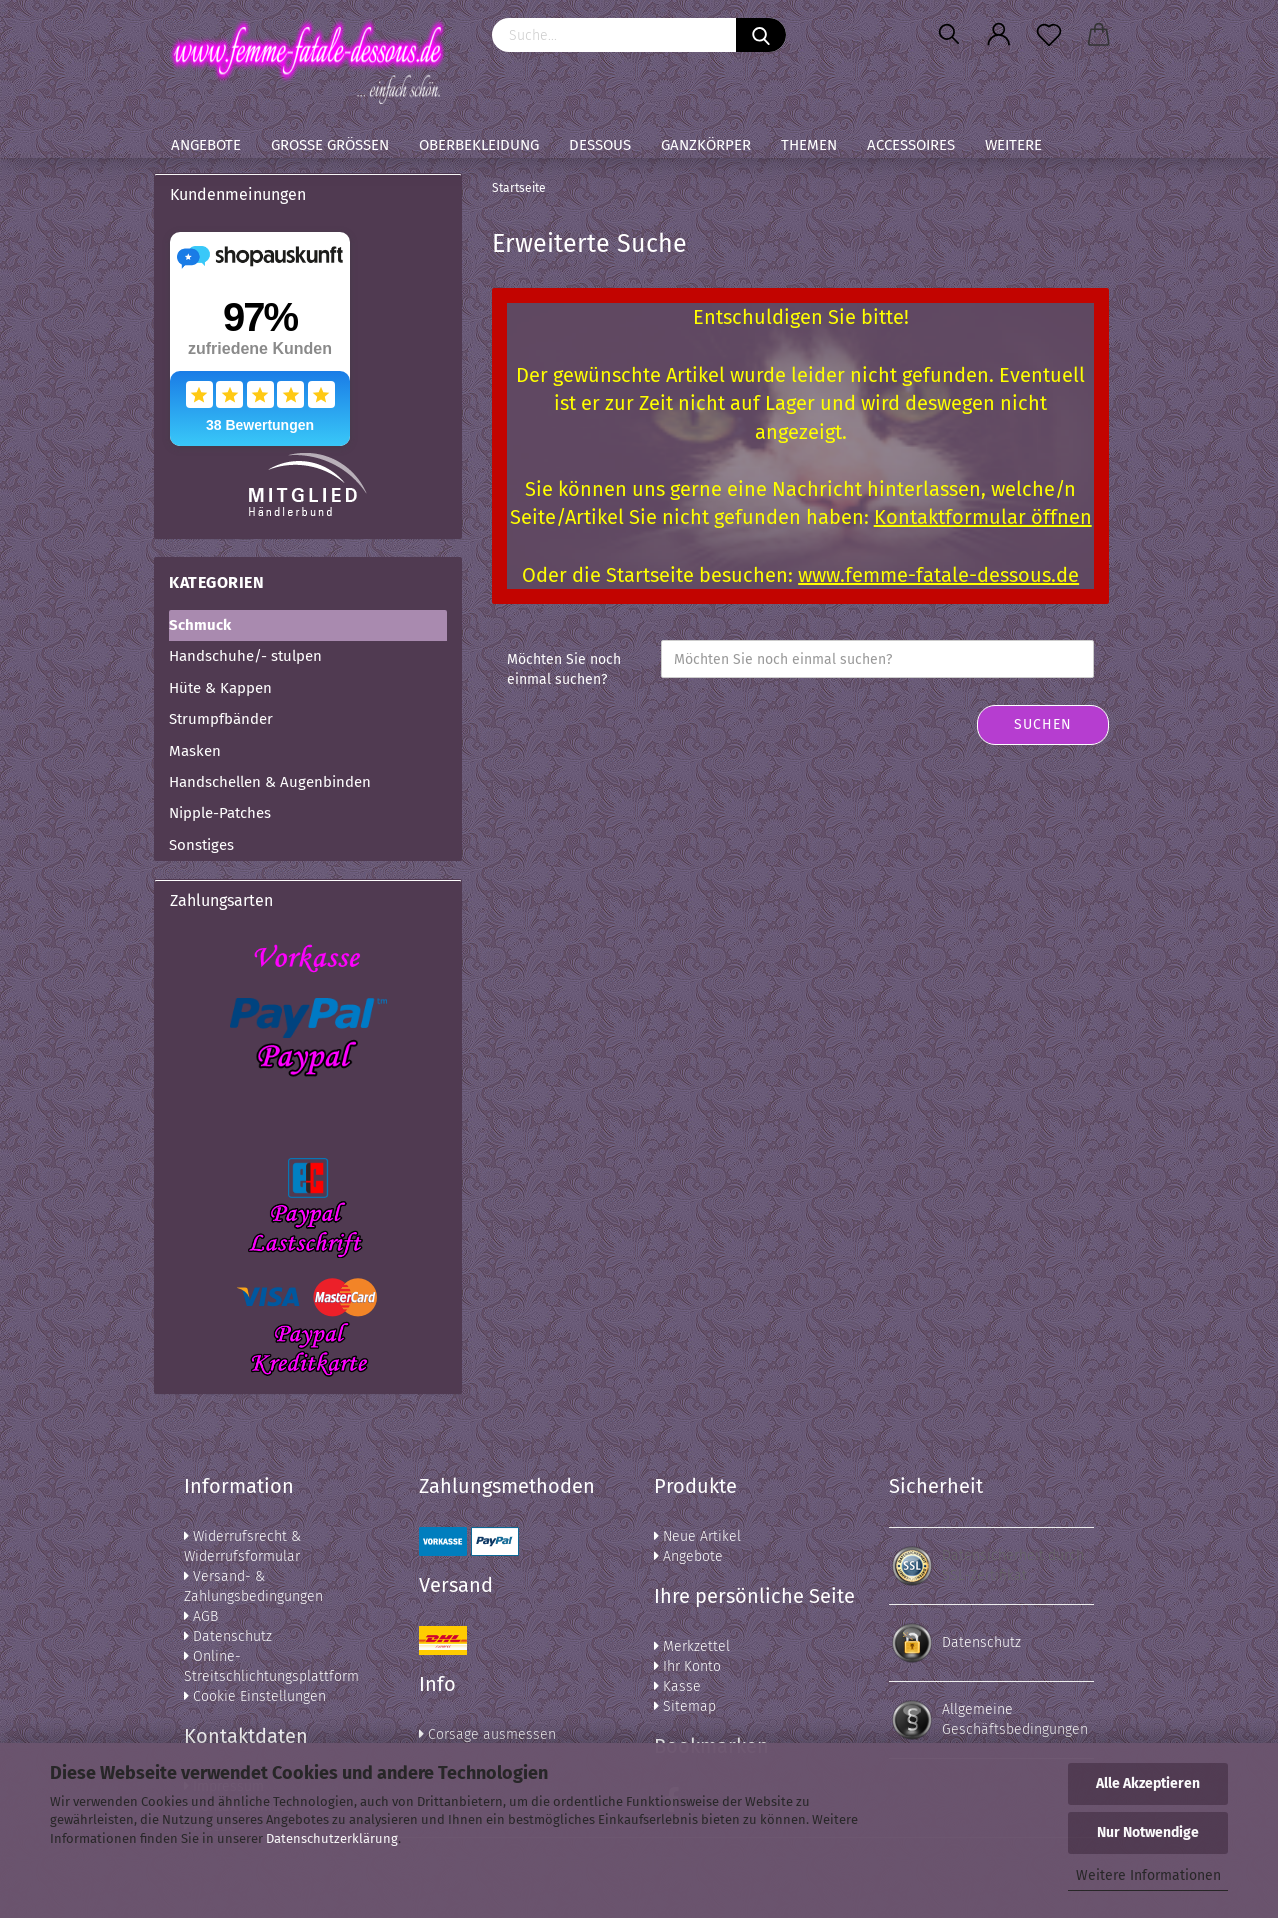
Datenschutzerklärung (332, 1838)
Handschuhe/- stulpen (245, 656)
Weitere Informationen (1148, 1875)
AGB (201, 1616)
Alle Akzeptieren (1148, 1783)
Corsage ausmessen (487, 1734)
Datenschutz (228, 1636)
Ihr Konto (687, 1666)
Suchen (1043, 724)
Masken (195, 751)
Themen (809, 145)
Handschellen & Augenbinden (270, 782)
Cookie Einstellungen (255, 1696)
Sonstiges (201, 845)
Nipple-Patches (220, 813)
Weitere (1013, 145)
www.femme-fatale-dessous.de (938, 575)
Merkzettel (692, 1646)
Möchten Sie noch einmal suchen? (564, 669)
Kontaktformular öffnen (983, 517)
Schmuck (200, 625)
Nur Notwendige (1148, 1832)
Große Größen (330, 145)
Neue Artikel (697, 1536)
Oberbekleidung (479, 145)
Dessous (600, 145)
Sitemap (685, 1706)
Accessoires (911, 145)
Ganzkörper (706, 145)
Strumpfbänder (221, 719)
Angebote (206, 145)
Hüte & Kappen (220, 688)
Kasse (677, 1686)
